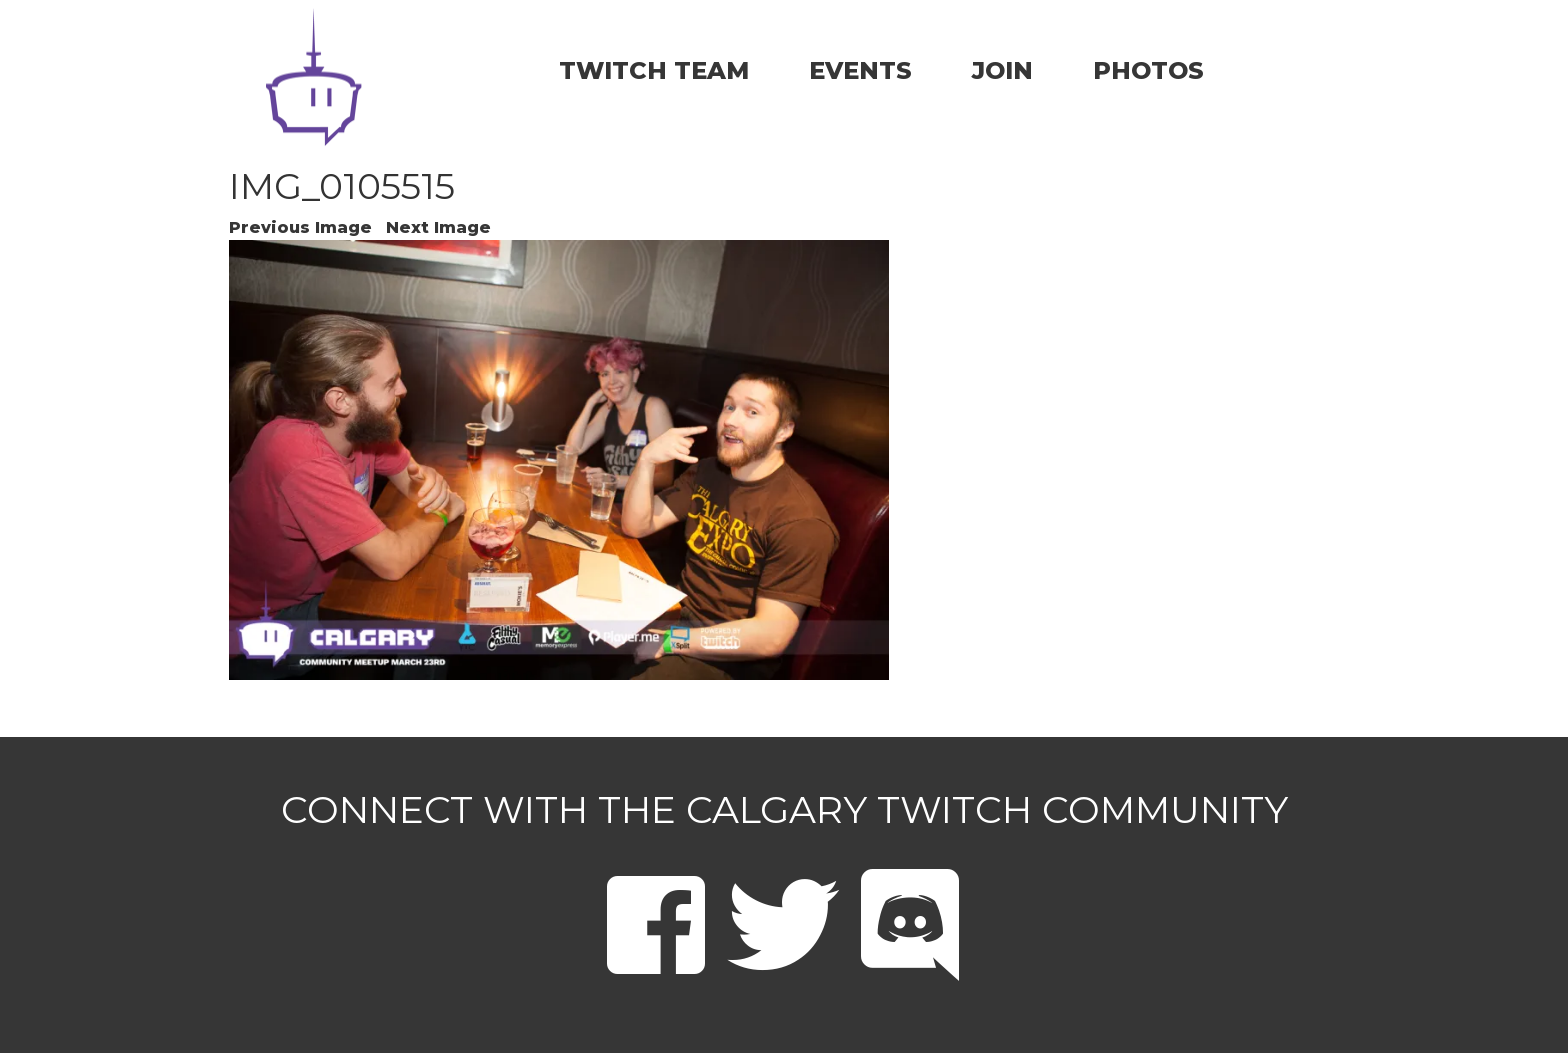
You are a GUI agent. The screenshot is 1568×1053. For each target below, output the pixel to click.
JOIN (1002, 70)
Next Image (438, 227)
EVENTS (860, 70)
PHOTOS (1148, 70)
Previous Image (300, 227)
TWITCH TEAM (654, 70)
